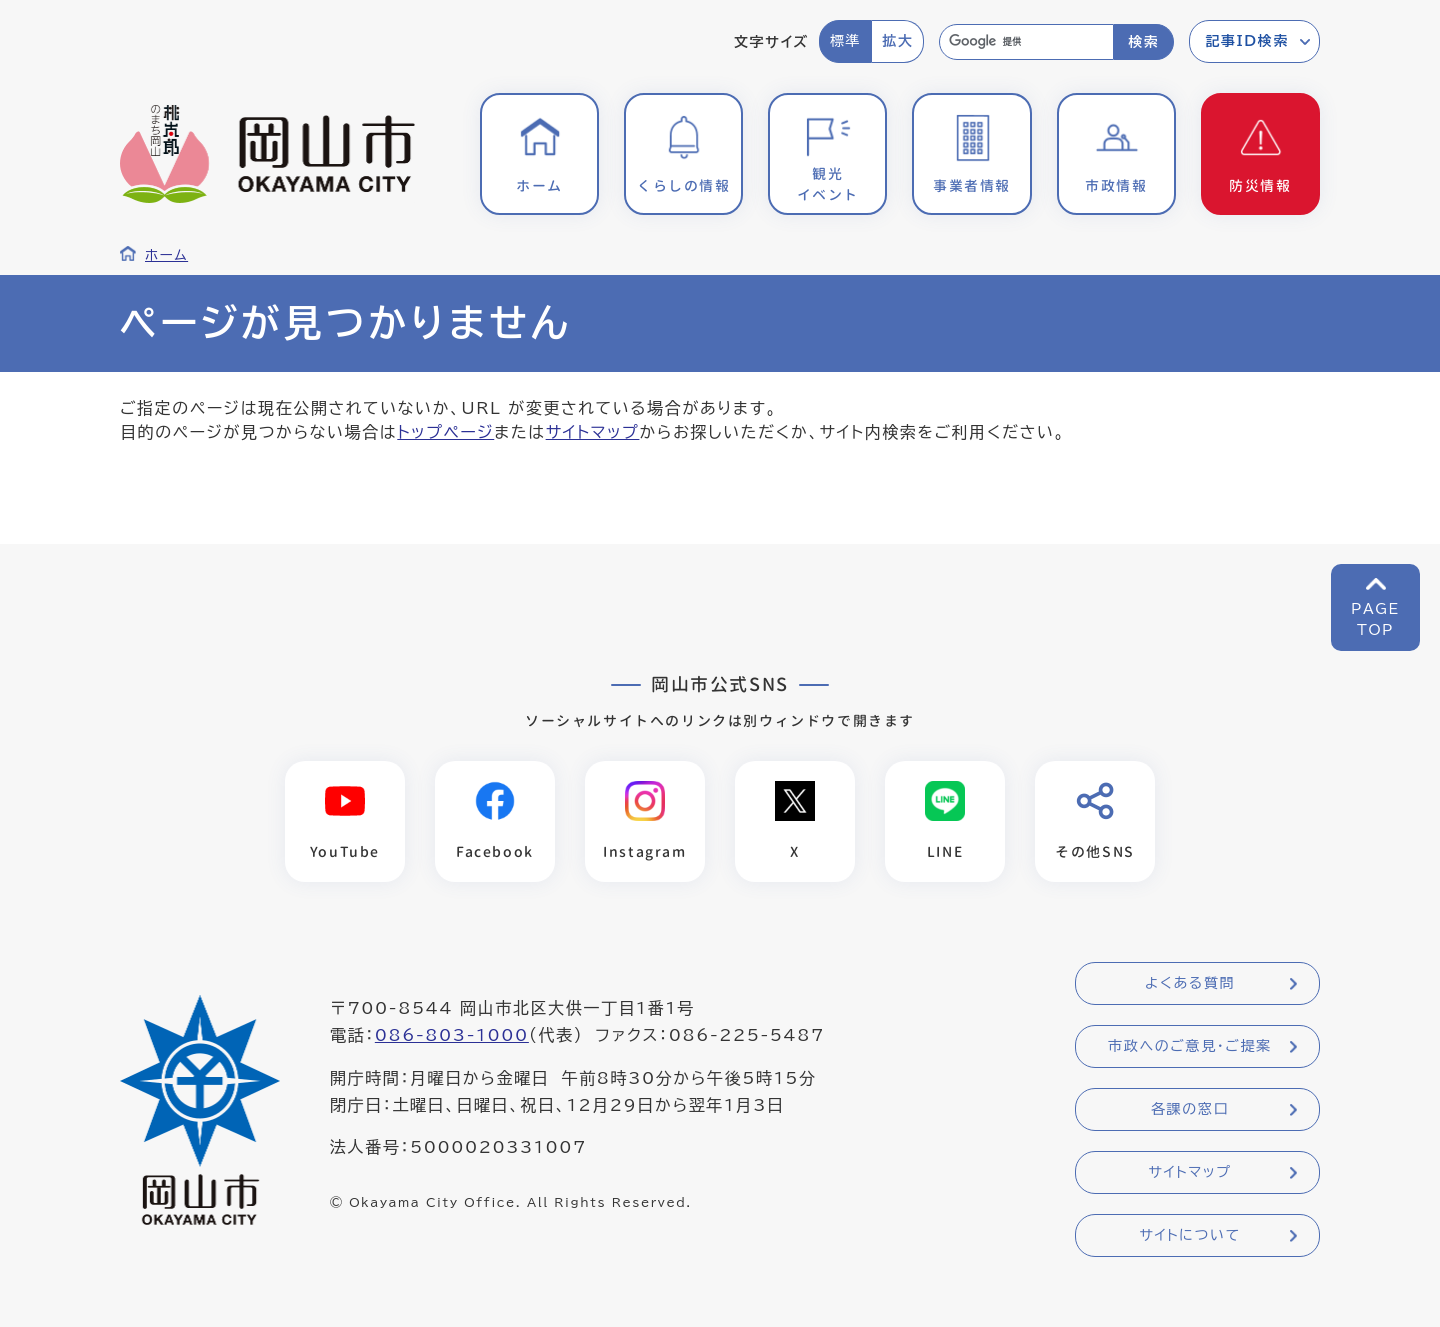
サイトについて (1189, 1235)
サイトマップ (593, 432)
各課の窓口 (1190, 1109)
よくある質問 (1190, 983)
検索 (1143, 42)
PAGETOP (1375, 619)
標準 (845, 41)
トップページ (445, 432)
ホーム (166, 255)
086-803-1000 (452, 1035)
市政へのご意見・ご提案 (1190, 1046)
